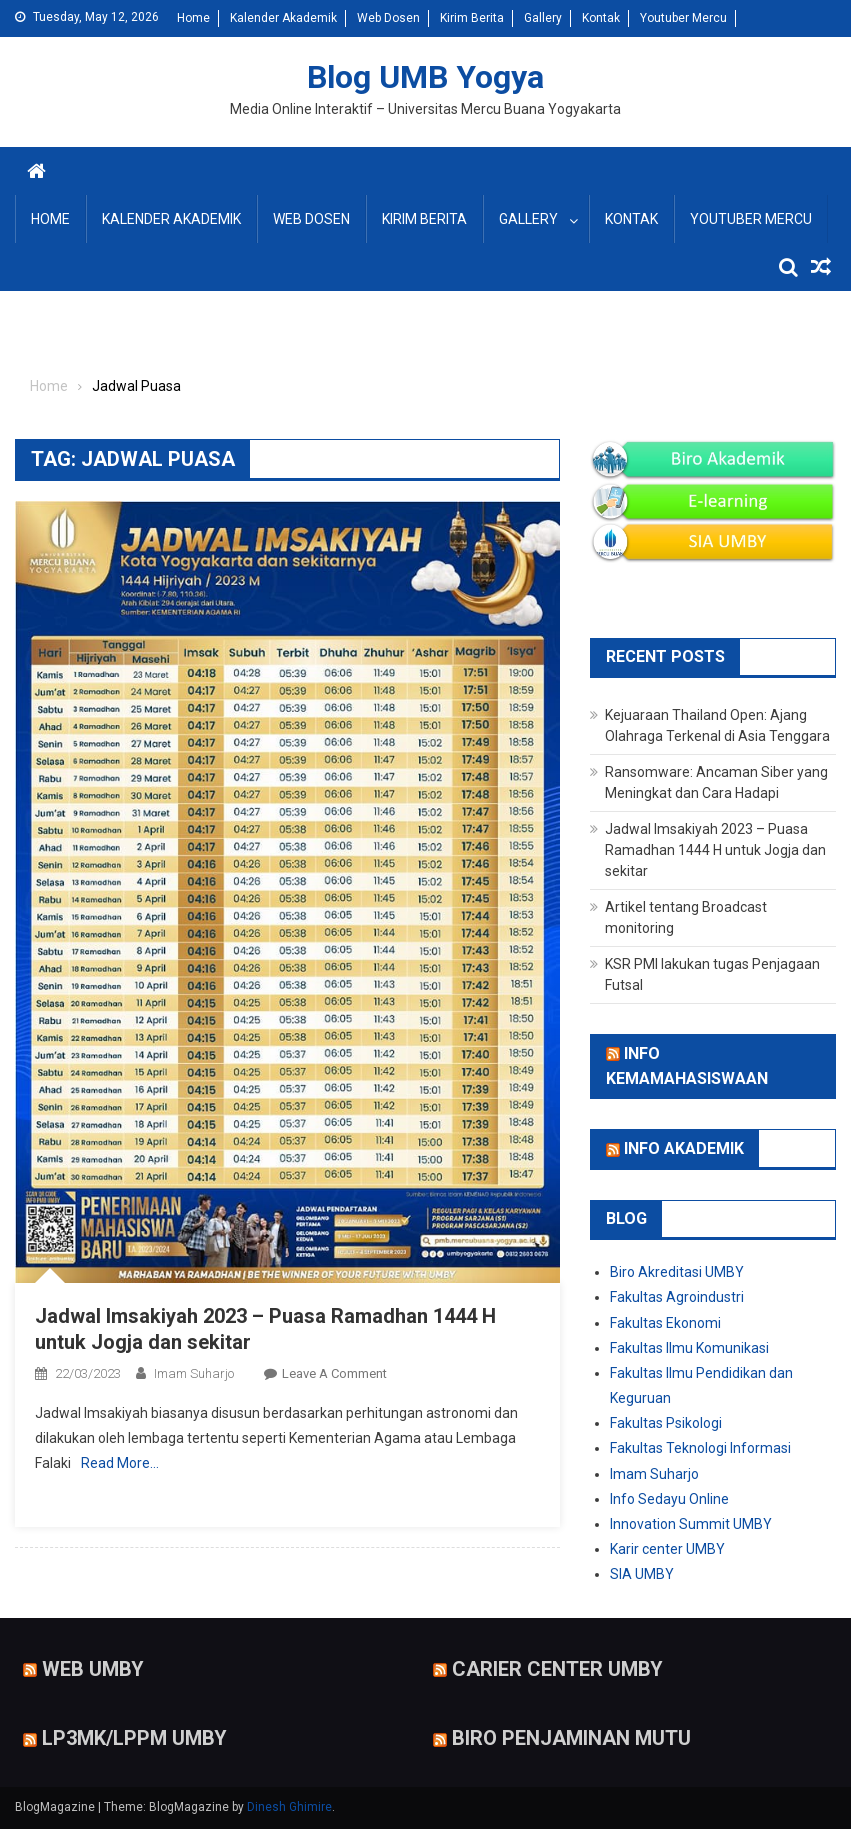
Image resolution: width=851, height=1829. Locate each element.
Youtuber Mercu (683, 18)
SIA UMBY (642, 1574)
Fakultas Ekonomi (665, 1323)
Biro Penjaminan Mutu (571, 1738)
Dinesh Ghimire (289, 1807)
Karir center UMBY (667, 1549)
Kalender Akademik (283, 18)
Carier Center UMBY (557, 1668)
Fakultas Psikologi (666, 1423)
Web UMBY (93, 1668)
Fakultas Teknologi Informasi (700, 1448)
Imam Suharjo (194, 1373)
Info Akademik (684, 1148)
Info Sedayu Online (669, 1499)
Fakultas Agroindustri (677, 1297)
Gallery (543, 18)
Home (193, 18)
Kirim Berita (472, 18)
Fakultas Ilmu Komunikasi (689, 1348)
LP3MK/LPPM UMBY (134, 1738)
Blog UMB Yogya (425, 77)
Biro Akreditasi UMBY (677, 1272)
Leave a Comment (334, 1373)
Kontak (601, 18)
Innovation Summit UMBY (691, 1524)
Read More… (120, 1463)
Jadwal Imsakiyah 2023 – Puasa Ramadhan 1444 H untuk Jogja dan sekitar (715, 850)
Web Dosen (388, 18)
